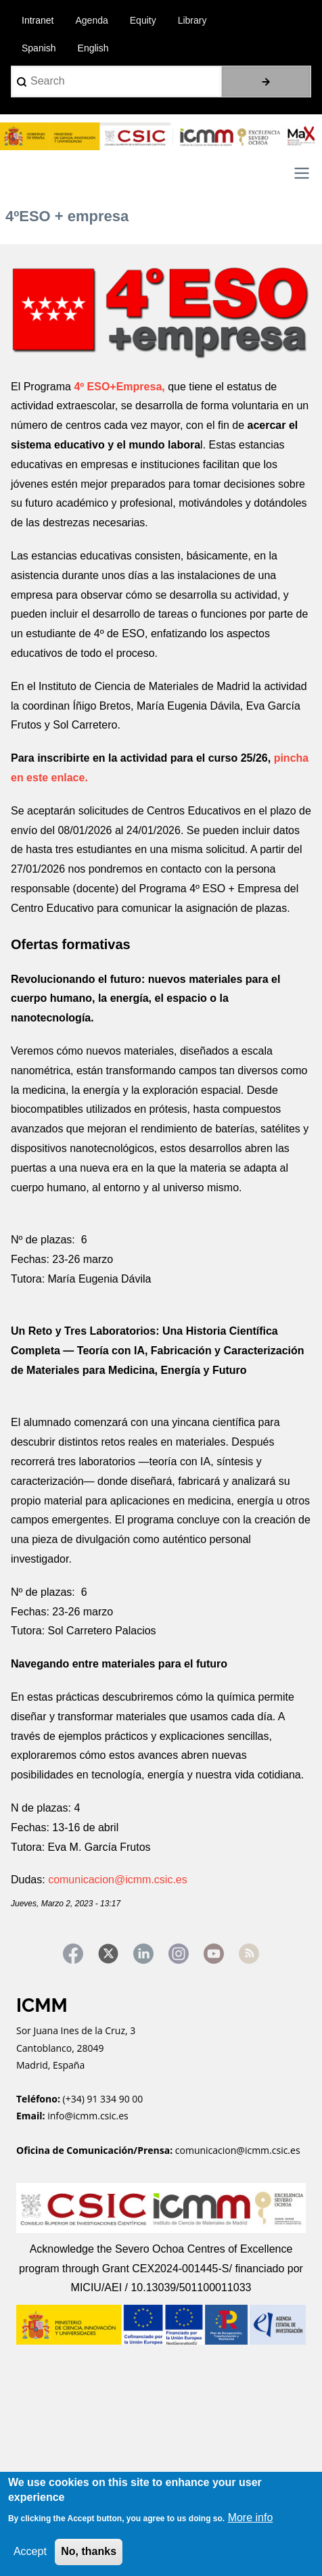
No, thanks (88, 2551)
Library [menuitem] (192, 20)
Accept (30, 2551)
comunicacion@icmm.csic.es (117, 1879)
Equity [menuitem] (143, 20)
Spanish (39, 48)
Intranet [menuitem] (37, 20)
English (93, 48)
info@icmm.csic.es (89, 2115)
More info (250, 2517)
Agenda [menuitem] (91, 20)
